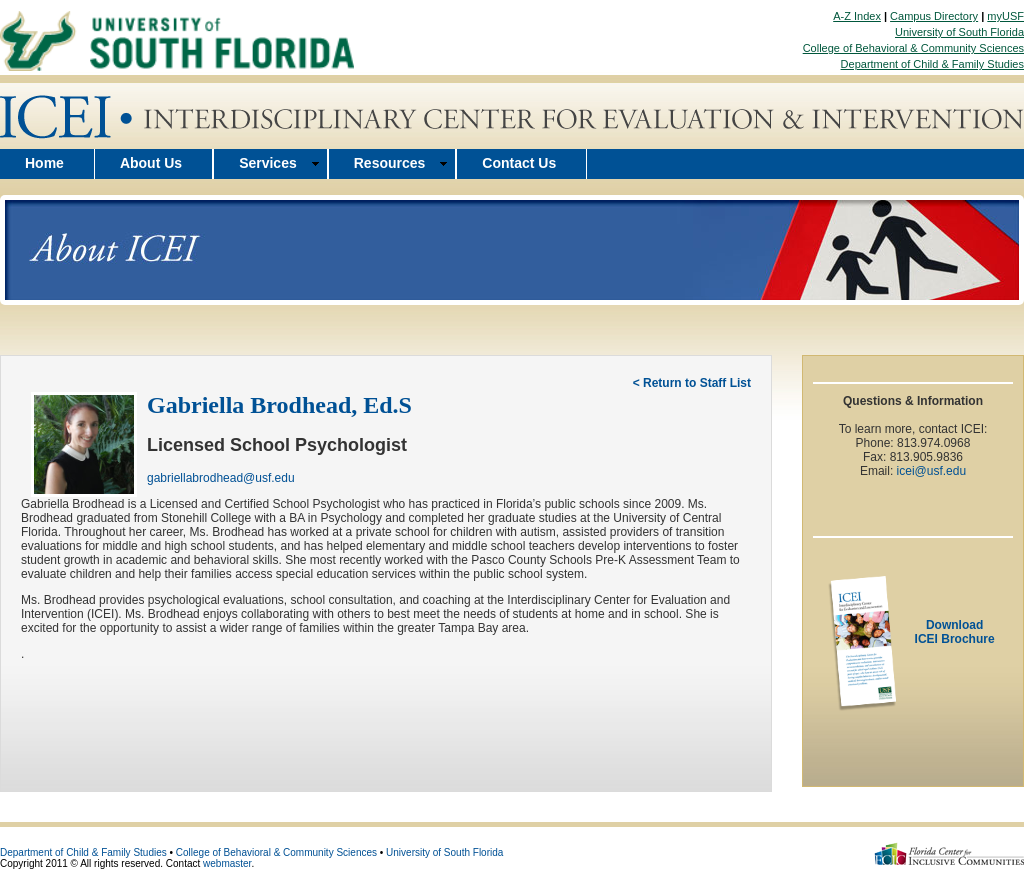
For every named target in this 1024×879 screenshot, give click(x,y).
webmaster (227, 863)
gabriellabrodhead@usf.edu (221, 478)
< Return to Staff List (692, 383)
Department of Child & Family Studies (932, 64)
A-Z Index (857, 16)
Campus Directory (934, 16)
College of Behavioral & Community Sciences (913, 48)
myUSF (1005, 16)
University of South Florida (959, 32)
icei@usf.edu (932, 471)
